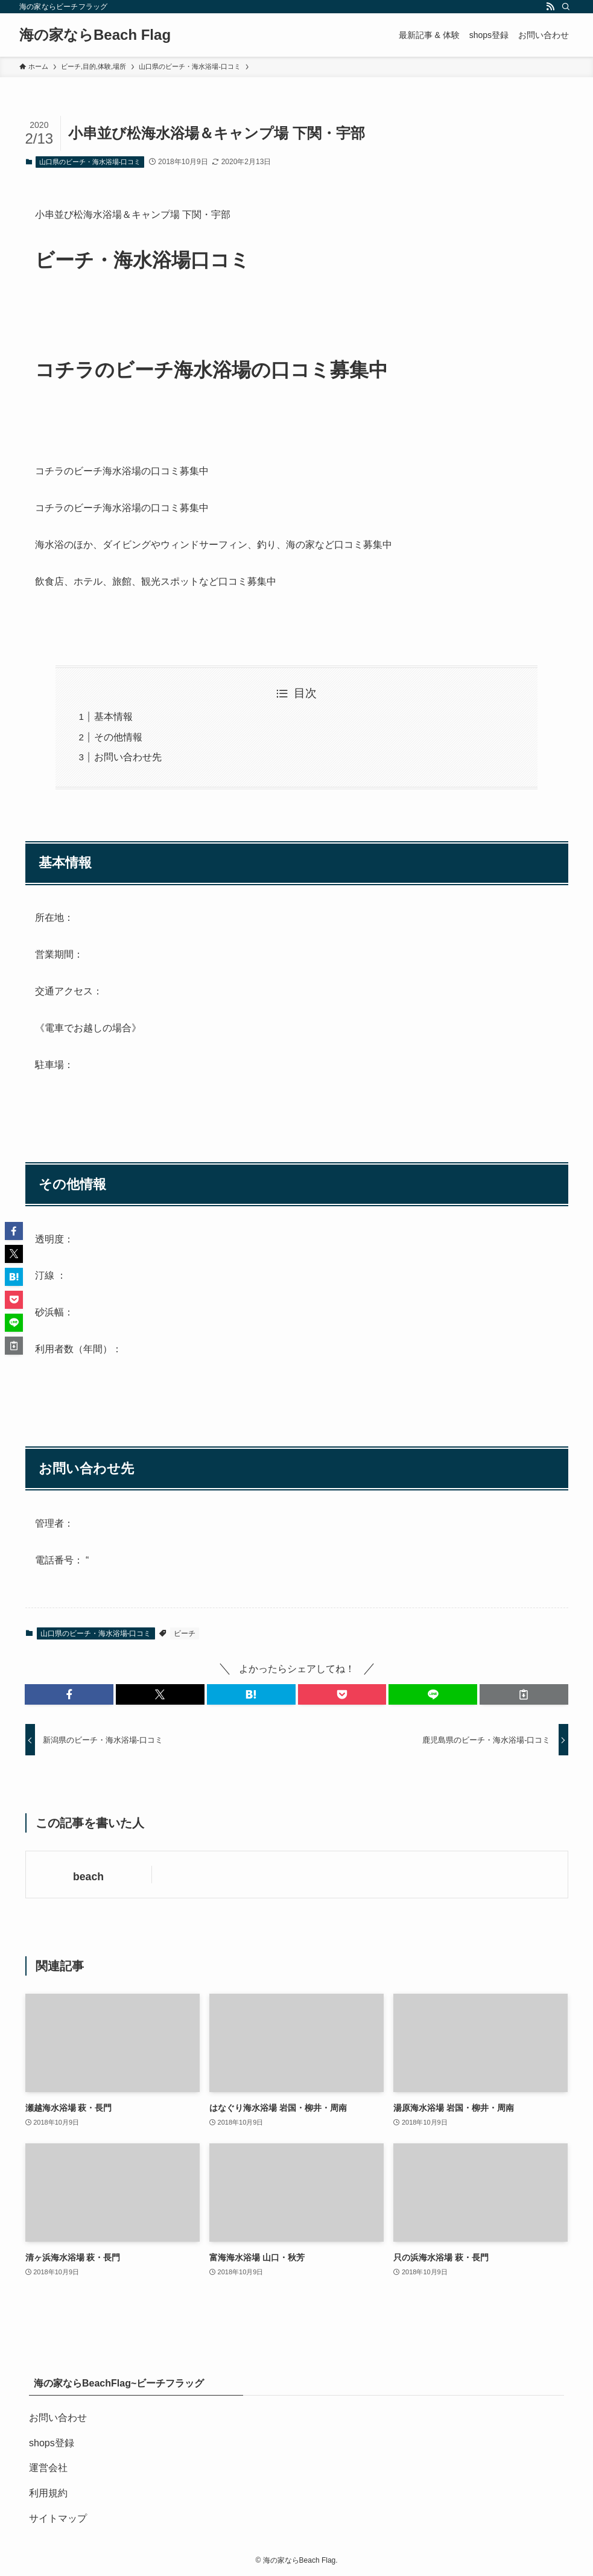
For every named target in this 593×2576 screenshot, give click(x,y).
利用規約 (48, 2493)
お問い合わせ (58, 2417)
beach (88, 1877)
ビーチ (184, 1633)
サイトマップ (58, 2518)
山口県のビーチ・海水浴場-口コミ (90, 161)
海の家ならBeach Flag (95, 35)
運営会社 (48, 2468)
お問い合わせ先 (128, 757)
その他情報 (118, 737)
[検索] (566, 6)
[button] (69, 1694)
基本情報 (113, 716)
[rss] (550, 6)
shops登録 (51, 2443)
